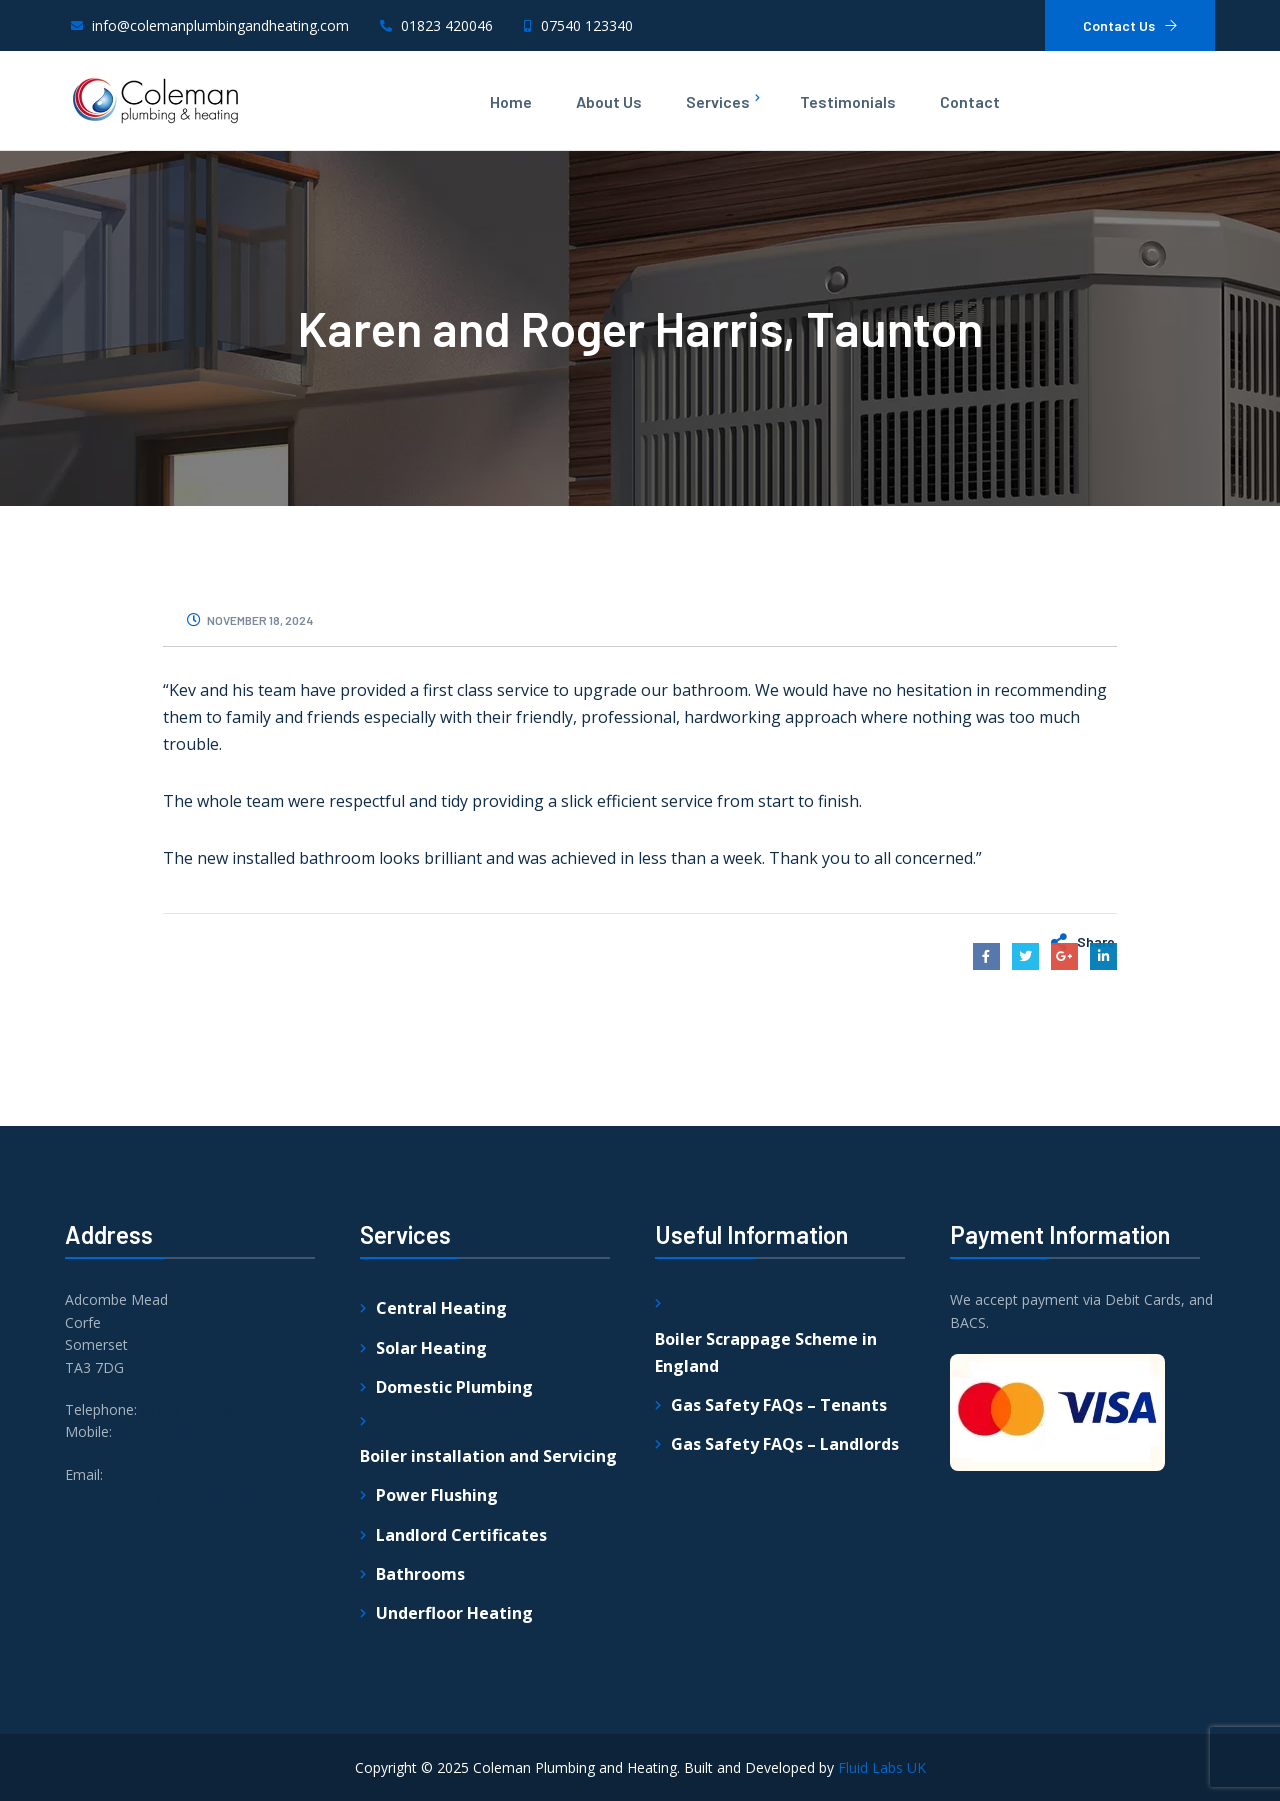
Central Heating (441, 1538)
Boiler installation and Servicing (488, 1685)
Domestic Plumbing (454, 1616)
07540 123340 (162, 1661)
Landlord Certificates (461, 1764)
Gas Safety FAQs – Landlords (785, 1673)
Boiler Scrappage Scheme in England (766, 1581)
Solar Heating (431, 1577)
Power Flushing (437, 1725)
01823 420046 (187, 1638)
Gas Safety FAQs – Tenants (779, 1634)
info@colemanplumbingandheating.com (193, 1725)
